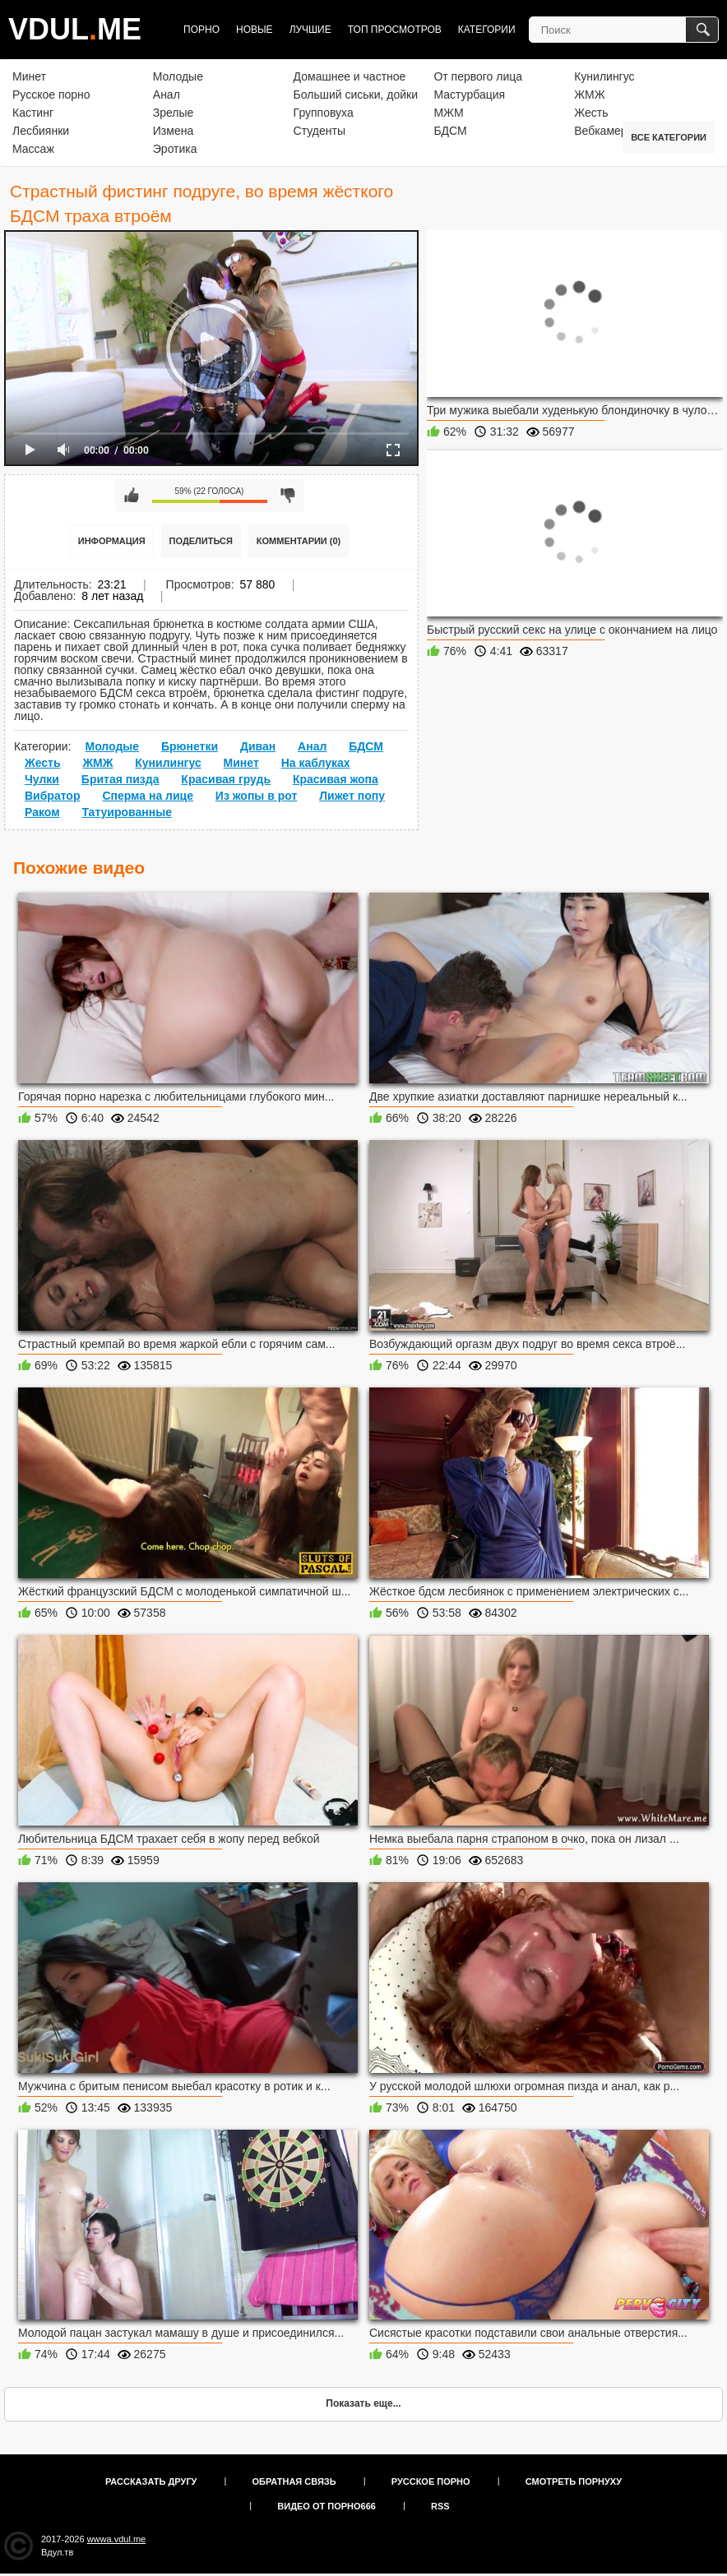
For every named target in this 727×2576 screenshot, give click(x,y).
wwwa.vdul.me (116, 2539)
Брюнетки (189, 746)
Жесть (591, 112)
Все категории (668, 137)
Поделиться (201, 541)
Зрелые (173, 112)
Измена (173, 130)
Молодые (178, 76)
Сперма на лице (147, 795)
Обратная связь (294, 2481)
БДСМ (449, 130)
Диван (258, 746)
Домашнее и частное (350, 76)
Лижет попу (352, 795)
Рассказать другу (151, 2481)
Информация (112, 541)
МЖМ (448, 112)
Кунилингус (604, 76)
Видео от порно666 (326, 2506)
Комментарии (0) (299, 541)
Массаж (33, 148)
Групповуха (324, 112)
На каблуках (315, 762)
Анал (166, 94)
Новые (254, 29)
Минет (29, 76)
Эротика (175, 148)
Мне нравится (131, 495)
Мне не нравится (287, 495)
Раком (42, 812)
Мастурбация (469, 94)
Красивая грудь (226, 779)
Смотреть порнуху (574, 2481)
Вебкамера (603, 130)
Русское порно (51, 94)
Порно (201, 29)
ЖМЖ (589, 94)
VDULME (74, 29)
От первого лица (477, 76)
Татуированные (126, 812)
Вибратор (52, 795)
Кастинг (32, 112)
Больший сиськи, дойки (356, 94)
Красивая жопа (335, 779)
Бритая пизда (120, 779)
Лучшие (310, 29)
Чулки (42, 779)
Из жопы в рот (256, 795)
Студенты (319, 130)
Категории (487, 29)
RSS (440, 2506)
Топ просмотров (395, 29)
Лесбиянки (40, 130)
